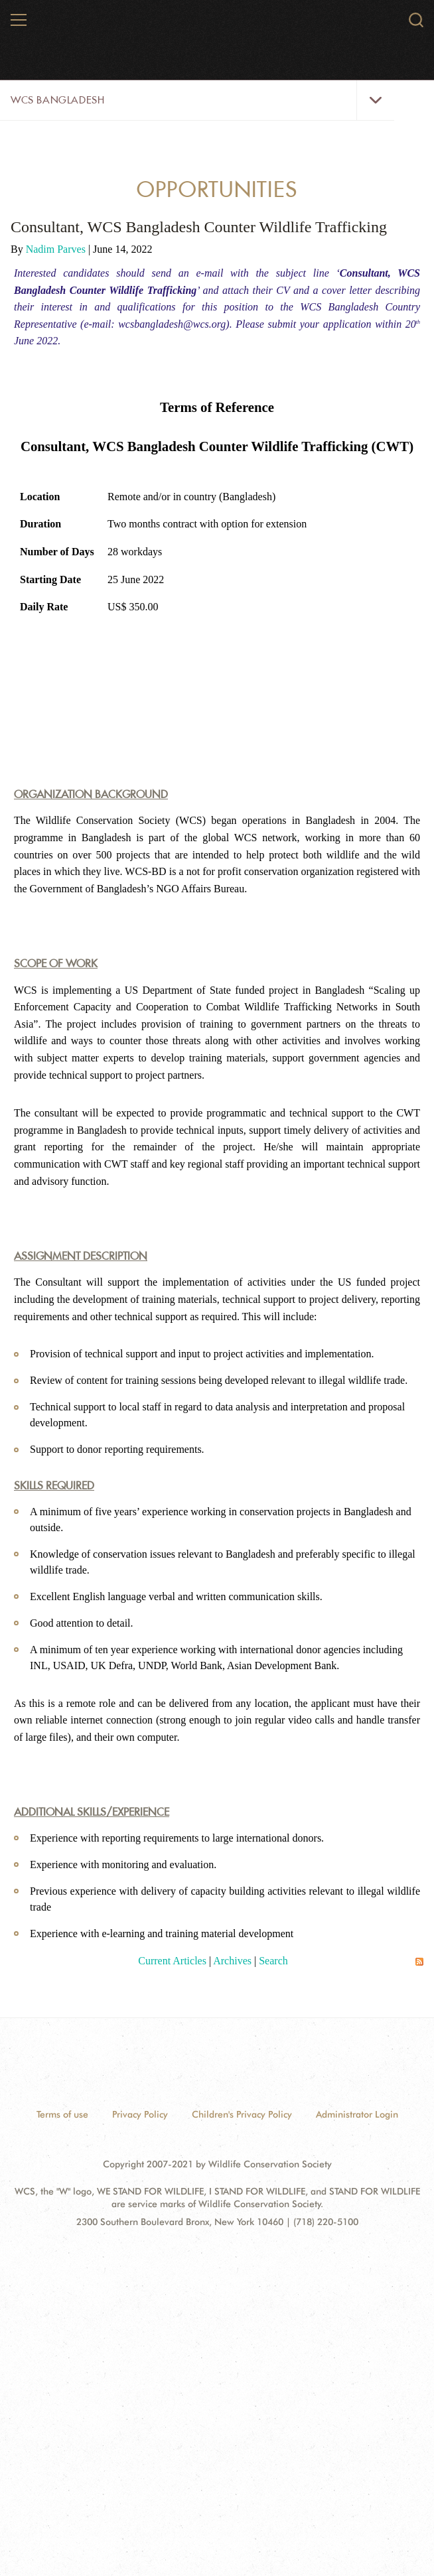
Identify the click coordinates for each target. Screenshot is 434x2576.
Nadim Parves (57, 249)
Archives (232, 1960)
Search (273, 1960)
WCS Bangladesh (57, 100)
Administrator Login (357, 2114)
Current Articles (172, 1960)
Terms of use (62, 2114)
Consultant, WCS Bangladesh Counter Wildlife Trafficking (199, 227)
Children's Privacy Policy (242, 2114)
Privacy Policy (140, 2114)
